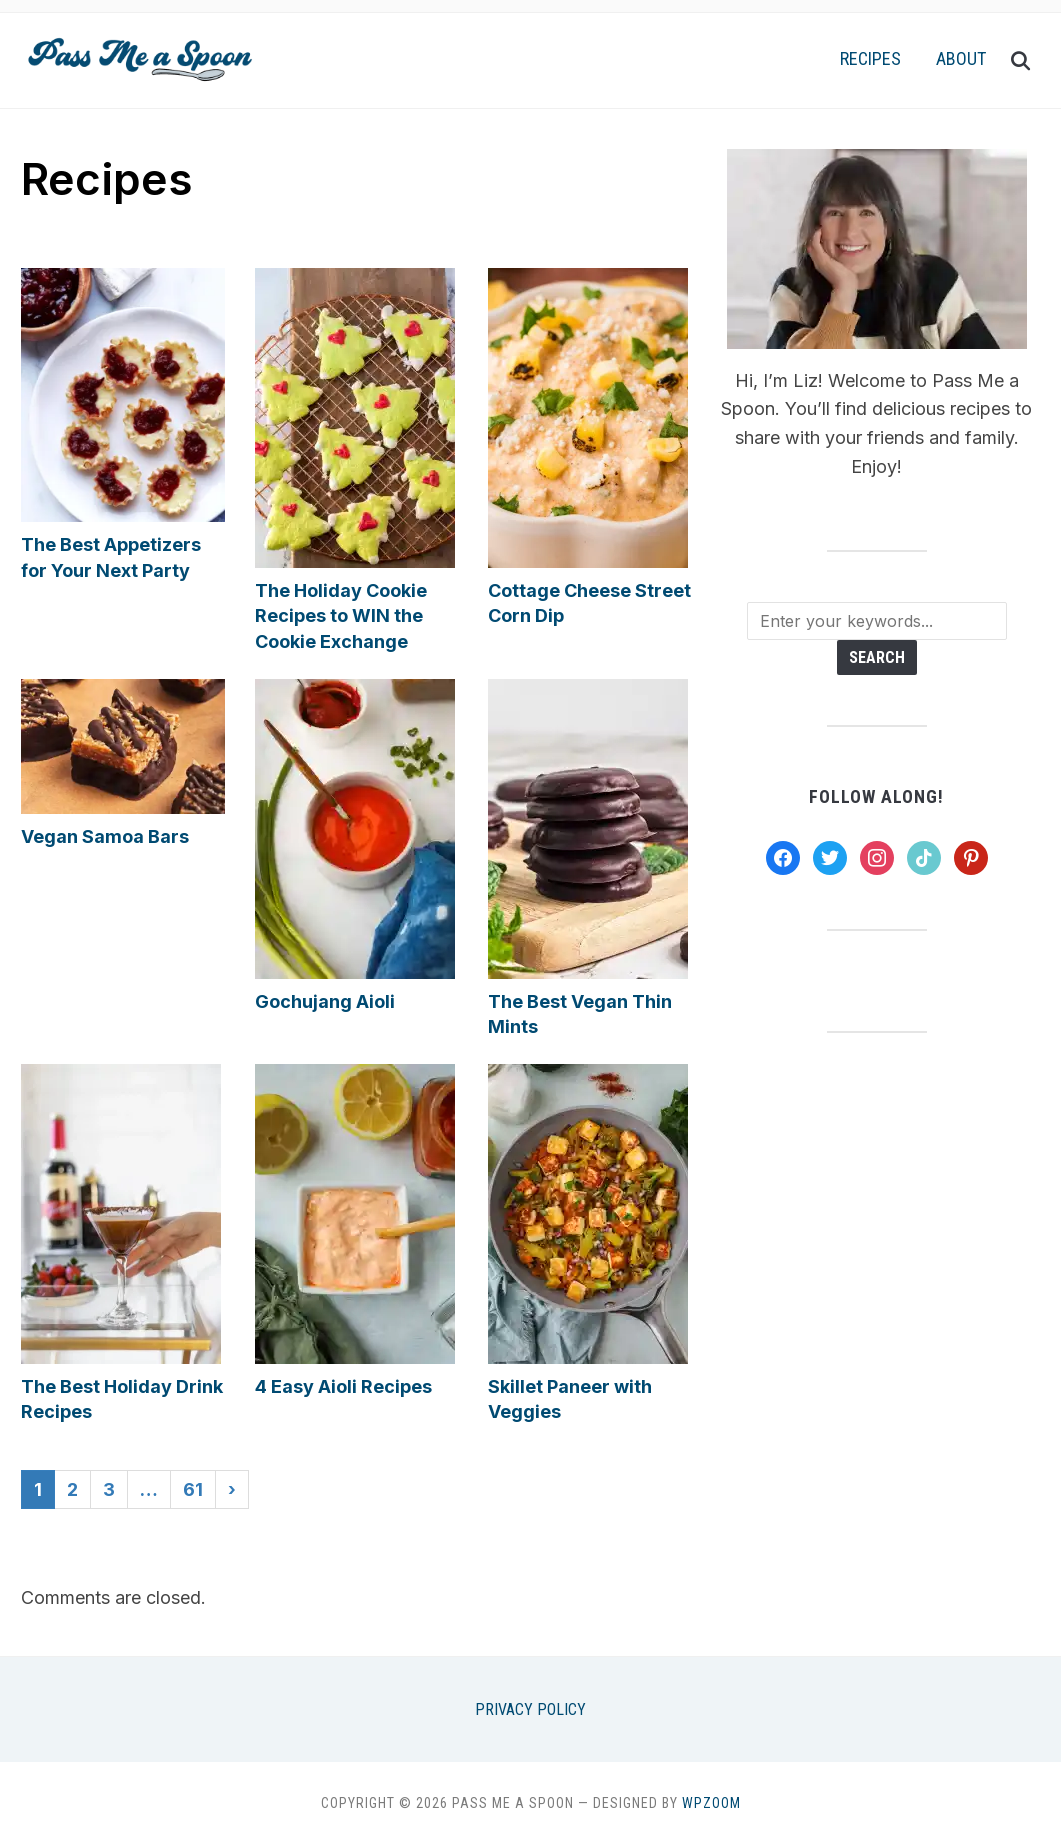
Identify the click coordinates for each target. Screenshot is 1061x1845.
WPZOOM (711, 1803)
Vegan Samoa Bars (105, 836)
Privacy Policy (530, 1709)
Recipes (870, 58)
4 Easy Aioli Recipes (343, 1386)
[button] (139, 55)
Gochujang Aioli (325, 1001)
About (961, 58)
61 (193, 1489)
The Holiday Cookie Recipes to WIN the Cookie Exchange (341, 615)
